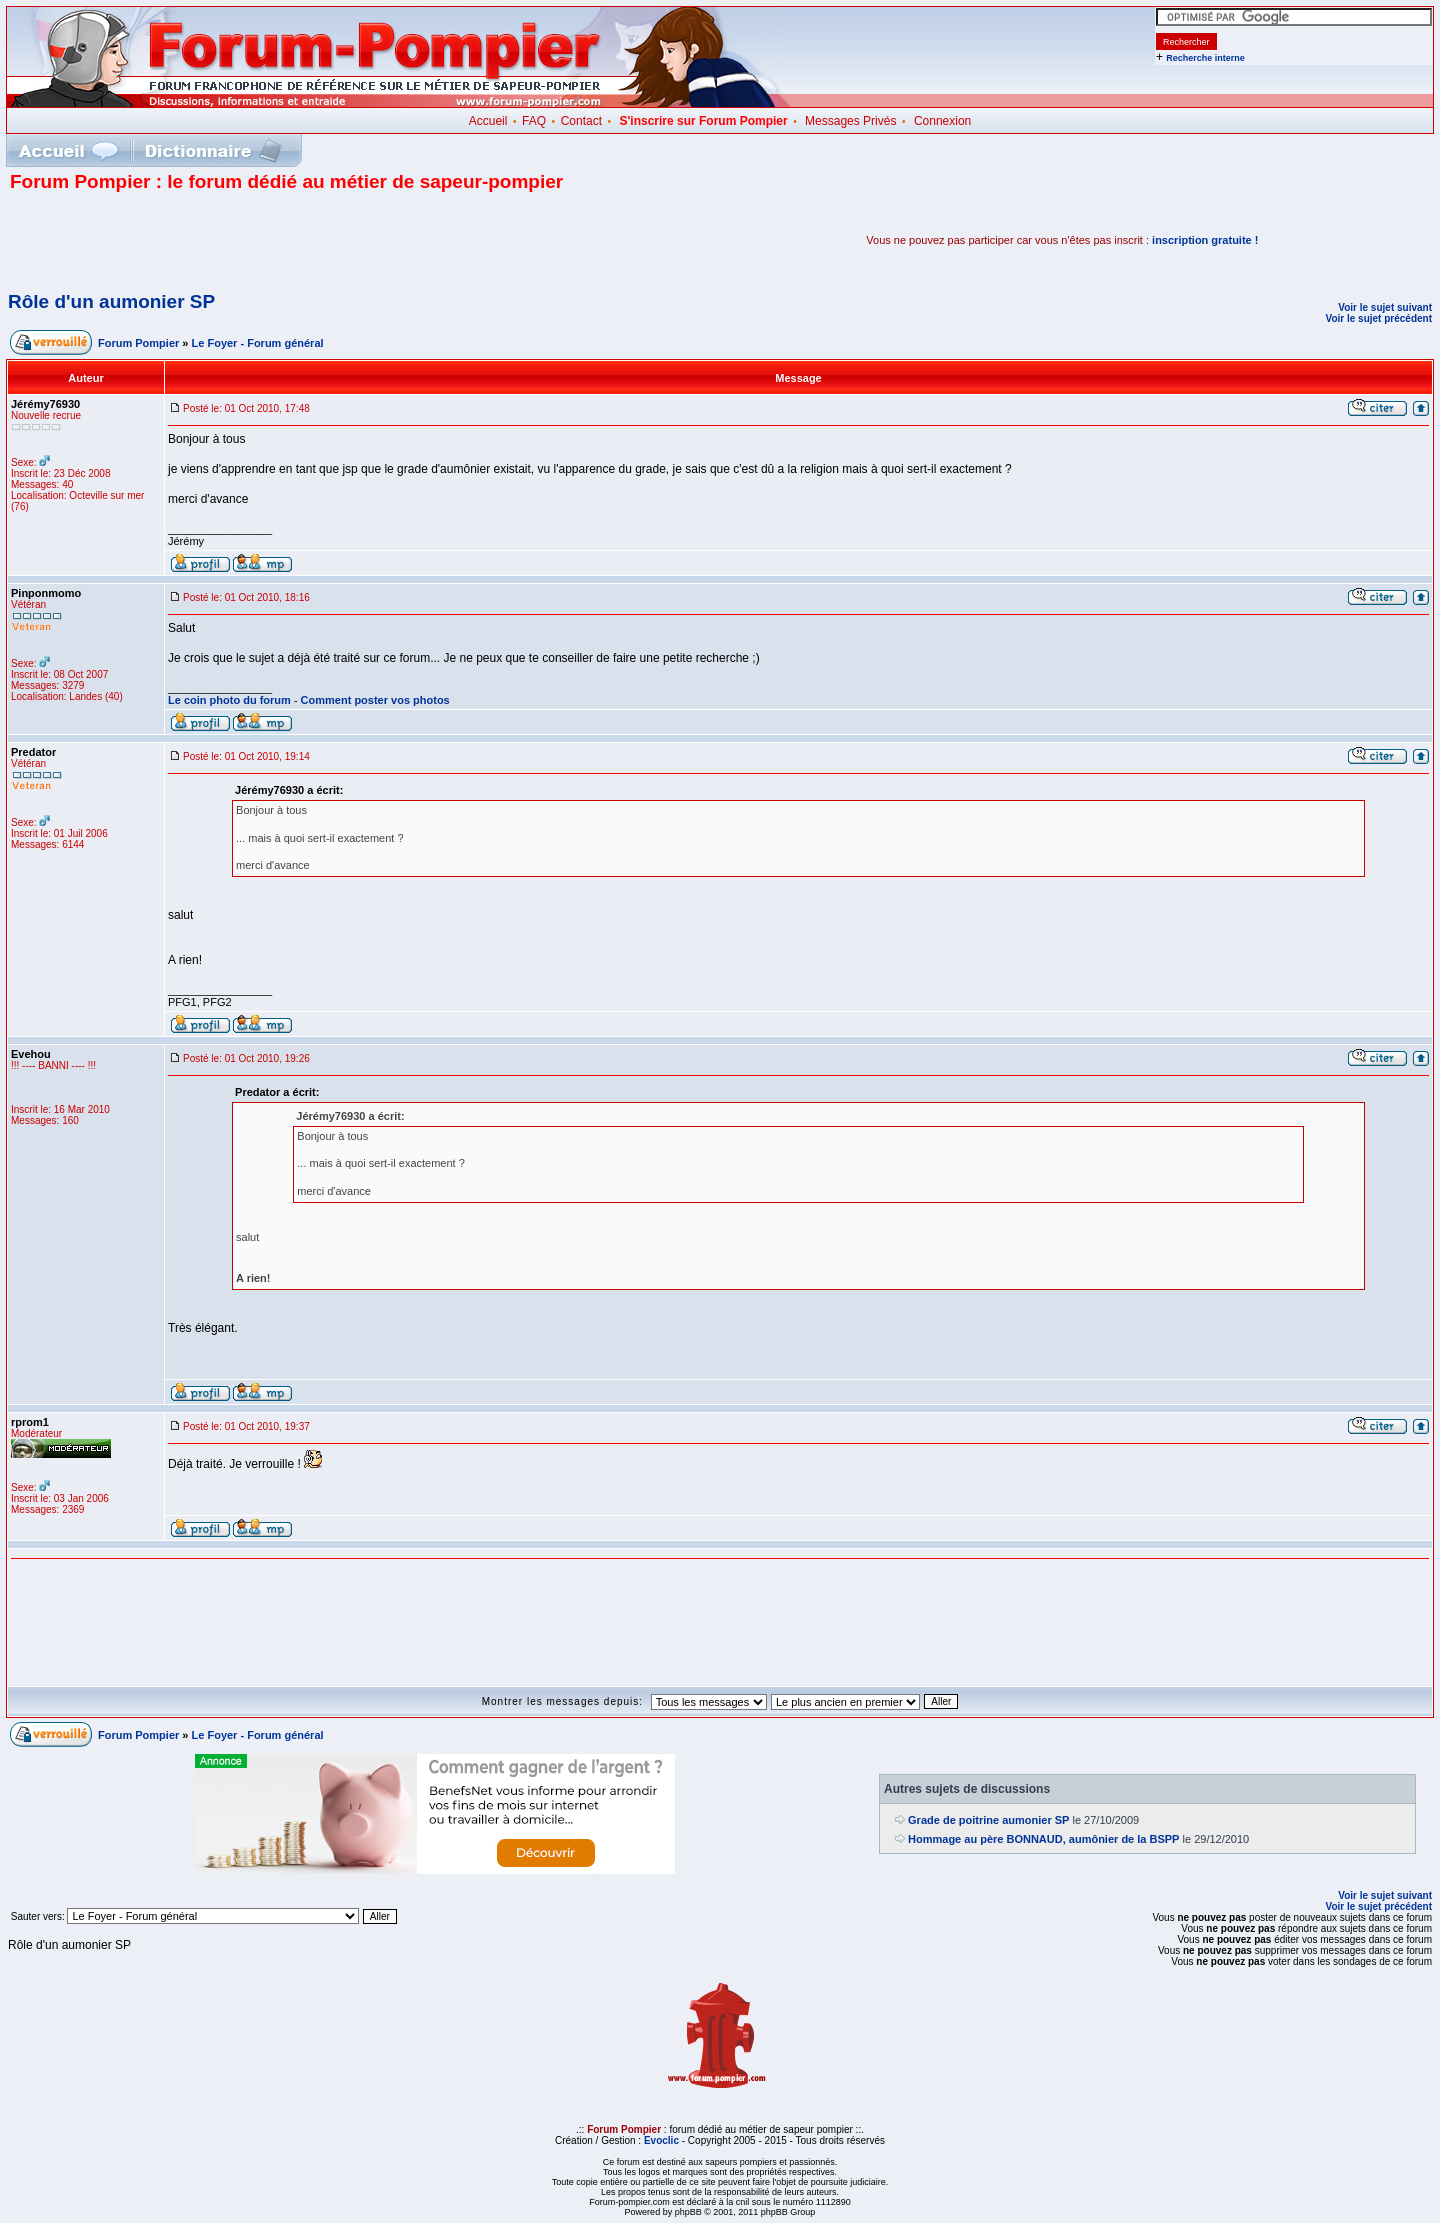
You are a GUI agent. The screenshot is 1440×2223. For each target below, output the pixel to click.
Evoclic (661, 2140)
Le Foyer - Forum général (258, 343)
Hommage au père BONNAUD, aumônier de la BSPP (1043, 1839)
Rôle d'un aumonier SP (111, 301)
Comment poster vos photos (375, 700)
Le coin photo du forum (229, 700)
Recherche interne (1205, 58)
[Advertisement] (244, 240)
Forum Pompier (138, 343)
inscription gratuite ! (1205, 240)
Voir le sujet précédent (1378, 318)
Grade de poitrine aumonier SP (988, 1820)
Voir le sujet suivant (1385, 307)
